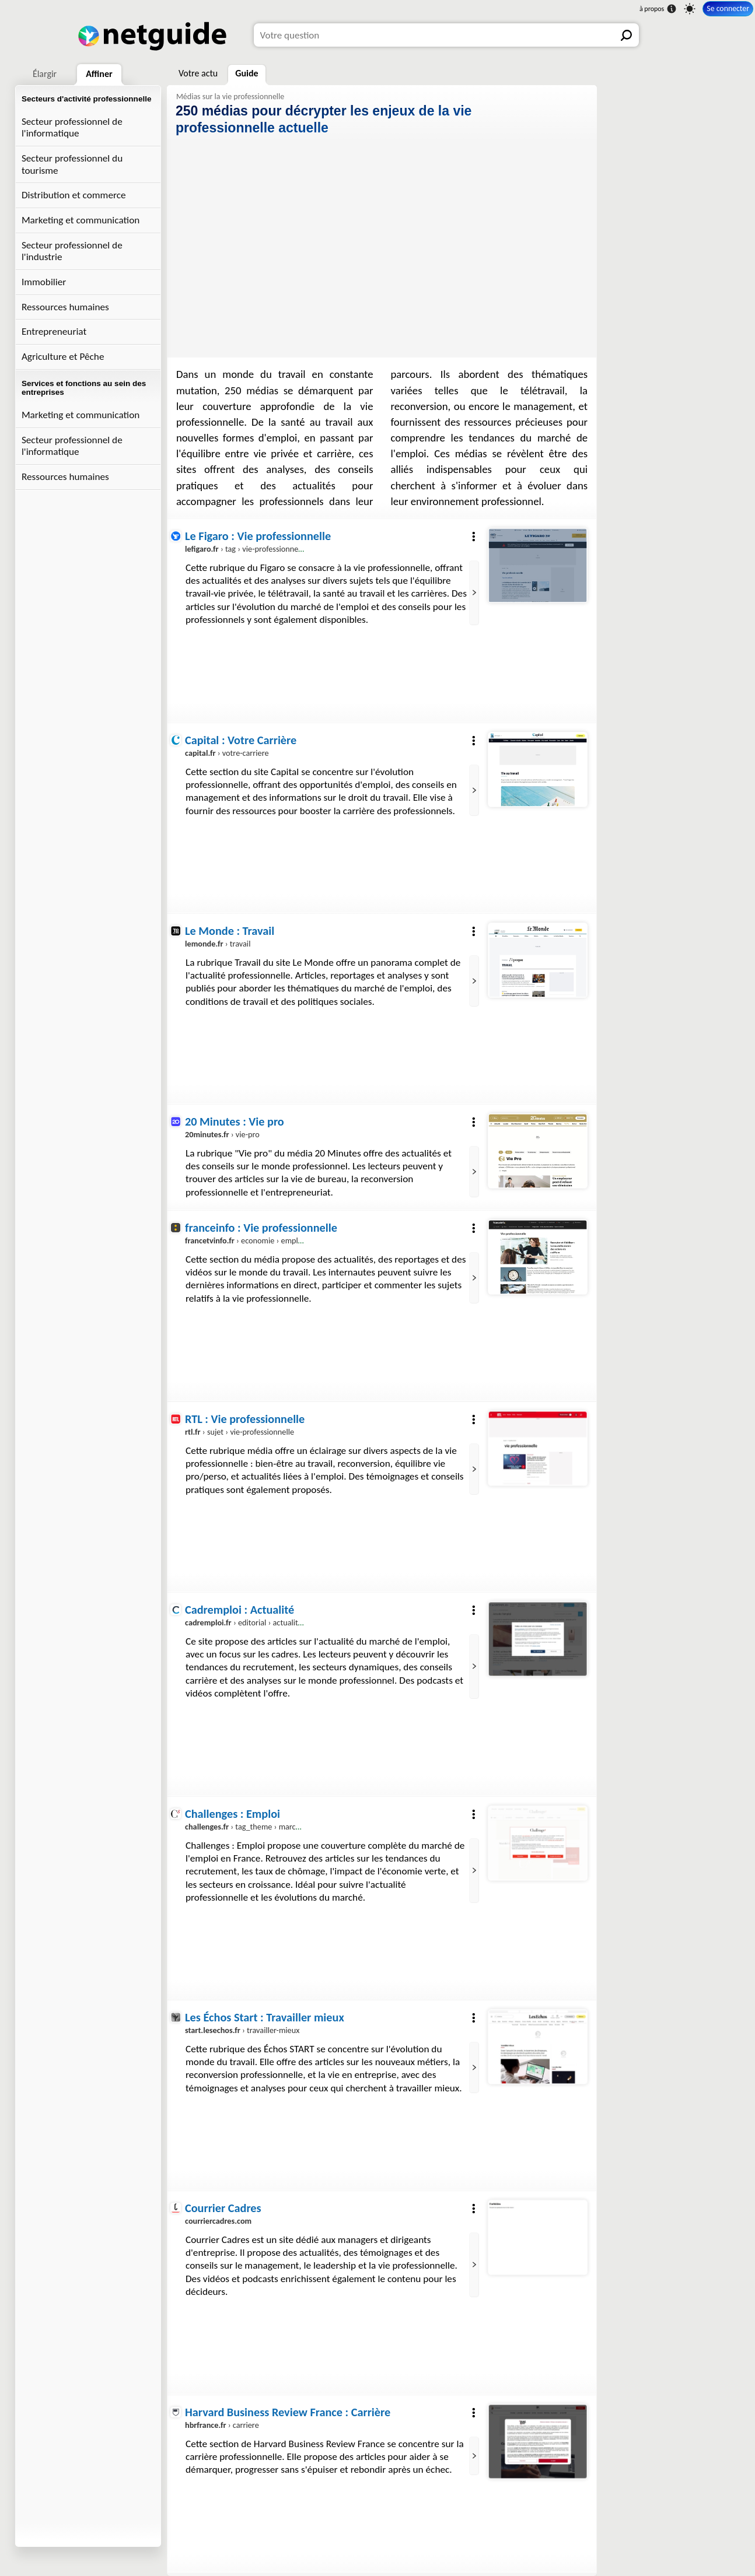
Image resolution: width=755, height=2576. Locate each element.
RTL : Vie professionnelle (245, 1419)
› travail (217, 943)
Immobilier (44, 282)
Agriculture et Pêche (63, 357)
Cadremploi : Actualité (239, 1610)
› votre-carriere (227, 753)
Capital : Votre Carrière (240, 740)
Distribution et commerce (74, 195)
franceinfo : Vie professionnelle (261, 1228)
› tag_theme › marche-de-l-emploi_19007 (277, 1826)
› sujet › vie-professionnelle (239, 1432)
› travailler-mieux (242, 2030)
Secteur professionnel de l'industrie (72, 251)
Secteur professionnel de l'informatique (72, 127)
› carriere (222, 2425)
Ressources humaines (65, 307)
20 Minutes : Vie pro (234, 1121)
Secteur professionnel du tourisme (72, 164)
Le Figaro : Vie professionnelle (258, 536)
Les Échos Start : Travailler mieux (264, 2017)
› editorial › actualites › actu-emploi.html (277, 1622)
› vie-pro (222, 1134)
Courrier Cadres (223, 2208)
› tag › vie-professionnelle (245, 549)
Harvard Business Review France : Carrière (287, 2412)
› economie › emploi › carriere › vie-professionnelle (296, 1241)
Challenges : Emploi (232, 1814)
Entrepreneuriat (54, 331)
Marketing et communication (80, 220)
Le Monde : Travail (229, 931)
